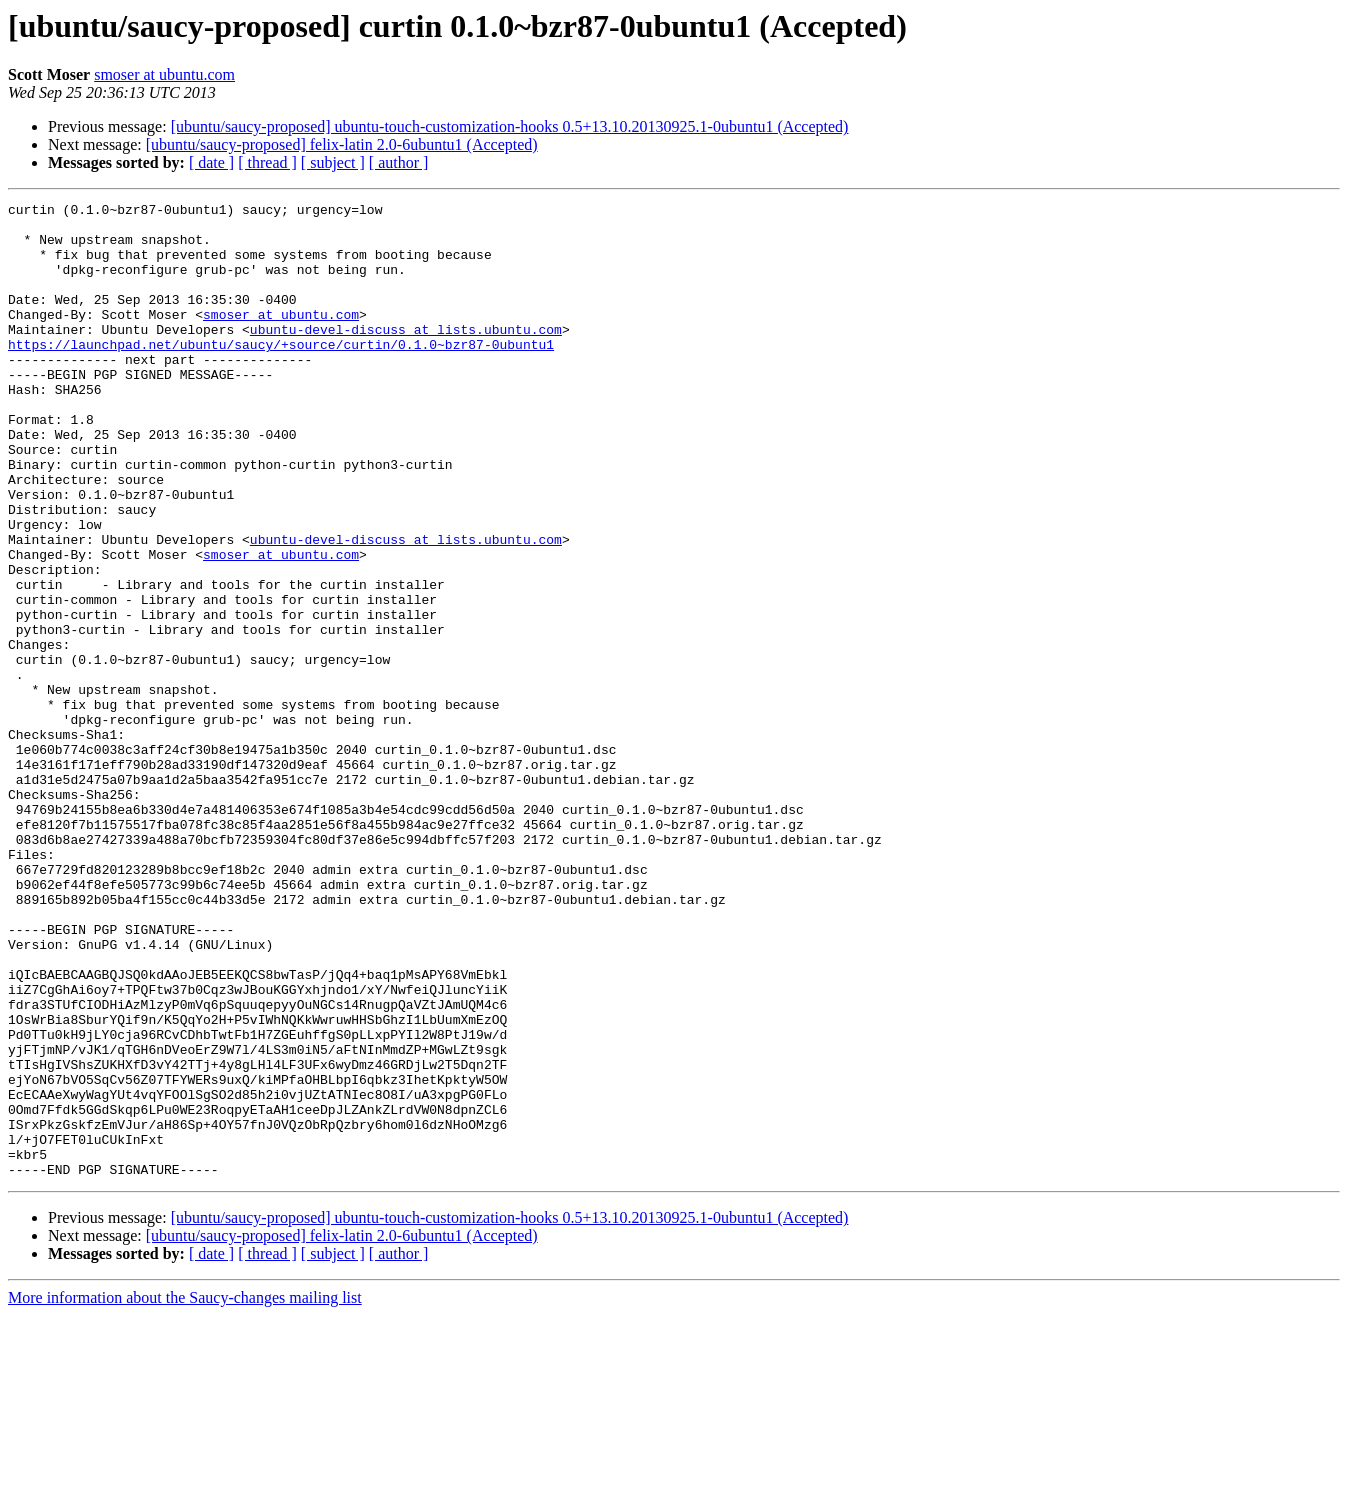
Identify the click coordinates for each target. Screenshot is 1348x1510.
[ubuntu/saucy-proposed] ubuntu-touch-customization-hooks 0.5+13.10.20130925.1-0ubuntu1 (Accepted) (510, 126)
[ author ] (399, 162)
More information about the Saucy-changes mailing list (185, 1492)
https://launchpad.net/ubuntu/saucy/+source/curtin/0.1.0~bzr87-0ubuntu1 (281, 374)
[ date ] (211, 162)
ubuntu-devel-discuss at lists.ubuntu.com (406, 356)
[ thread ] (267, 162)
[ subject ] (333, 162)
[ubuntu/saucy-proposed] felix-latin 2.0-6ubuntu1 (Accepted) (342, 144)
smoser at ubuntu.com (164, 74)
